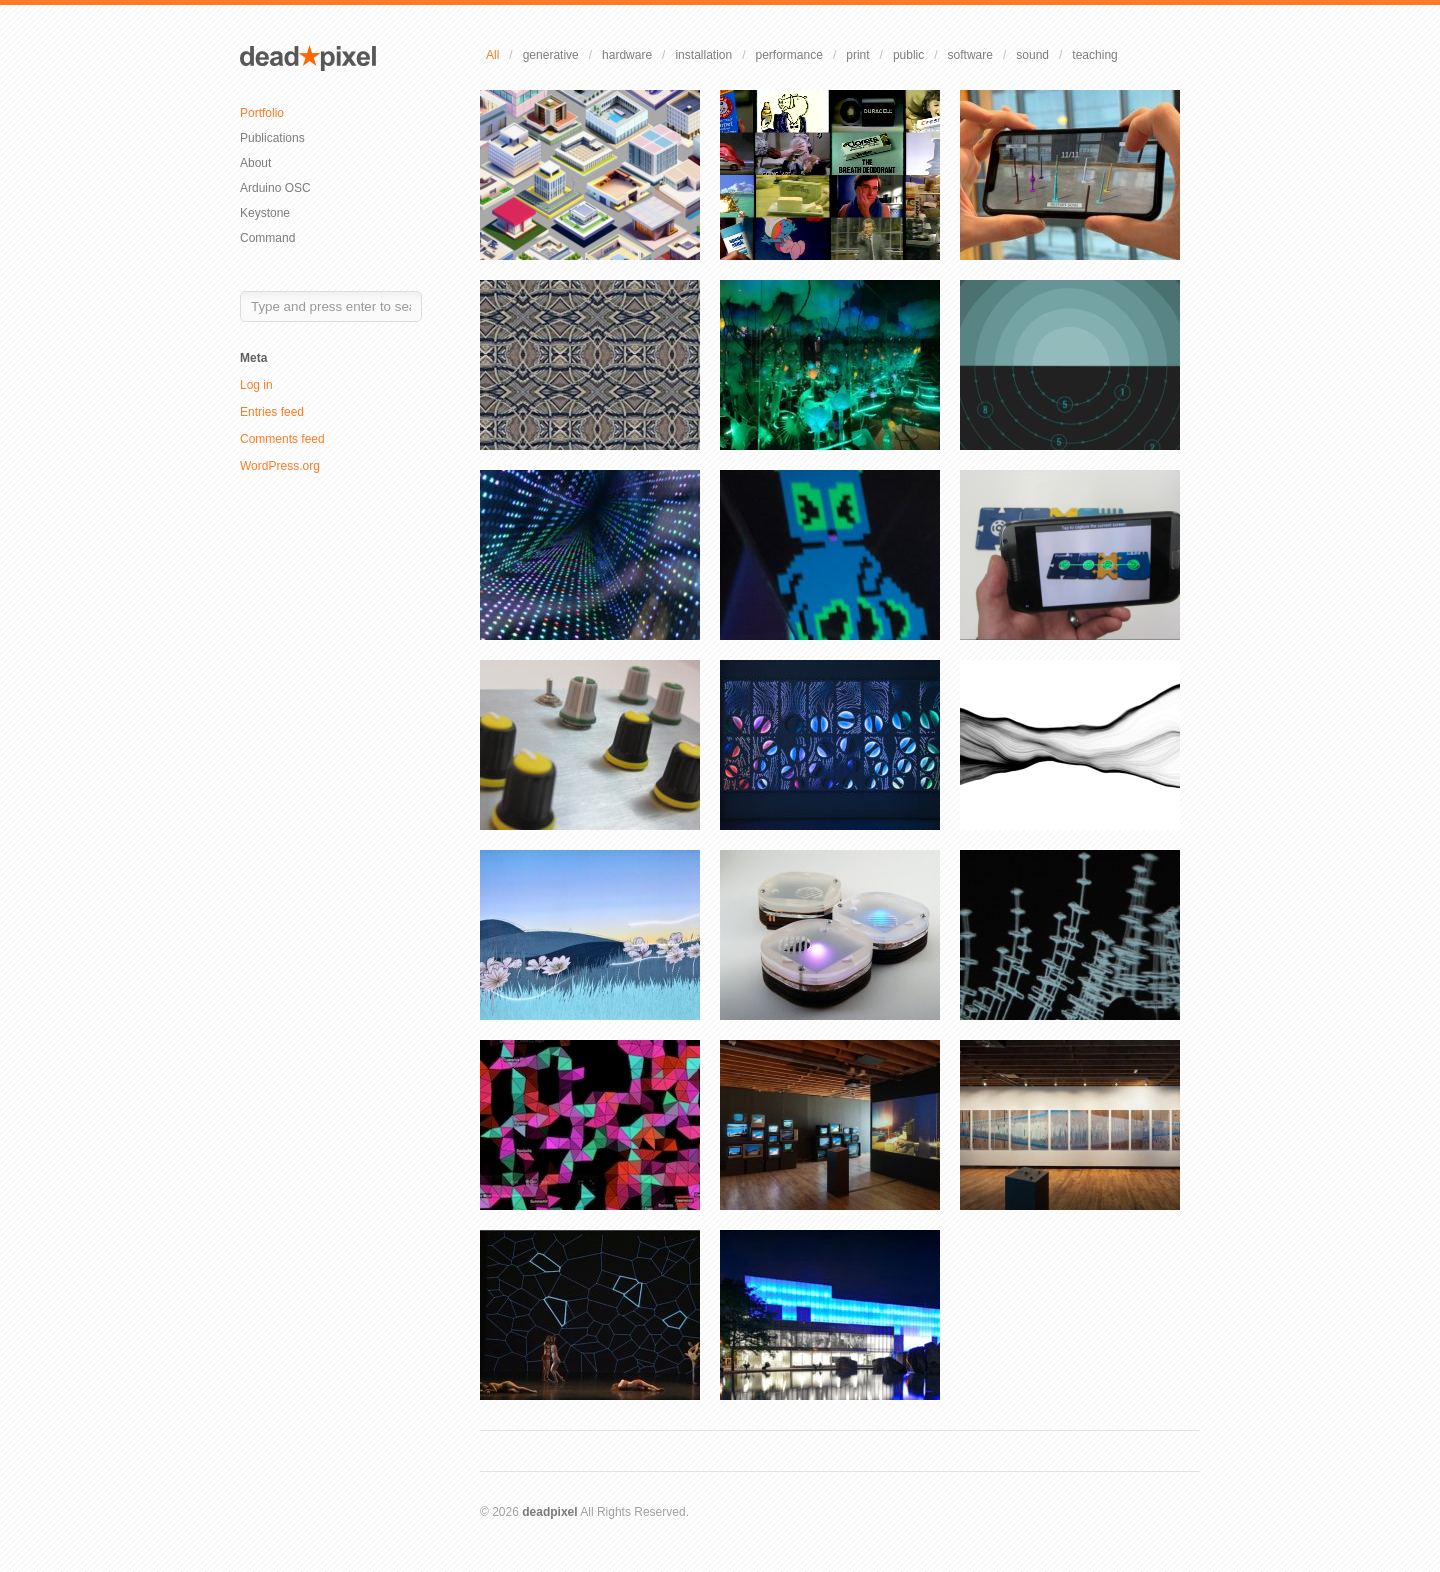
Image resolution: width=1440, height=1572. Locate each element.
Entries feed (272, 412)
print (857, 55)
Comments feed (282, 439)
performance (789, 55)
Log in (256, 385)
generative (551, 55)
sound (1032, 55)
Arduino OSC (275, 188)
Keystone (265, 213)
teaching (1094, 55)
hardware (627, 55)
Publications (272, 138)
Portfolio (262, 113)
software (970, 55)
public (908, 55)
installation (703, 55)
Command (267, 238)
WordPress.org (280, 466)
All (492, 55)
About (255, 163)
